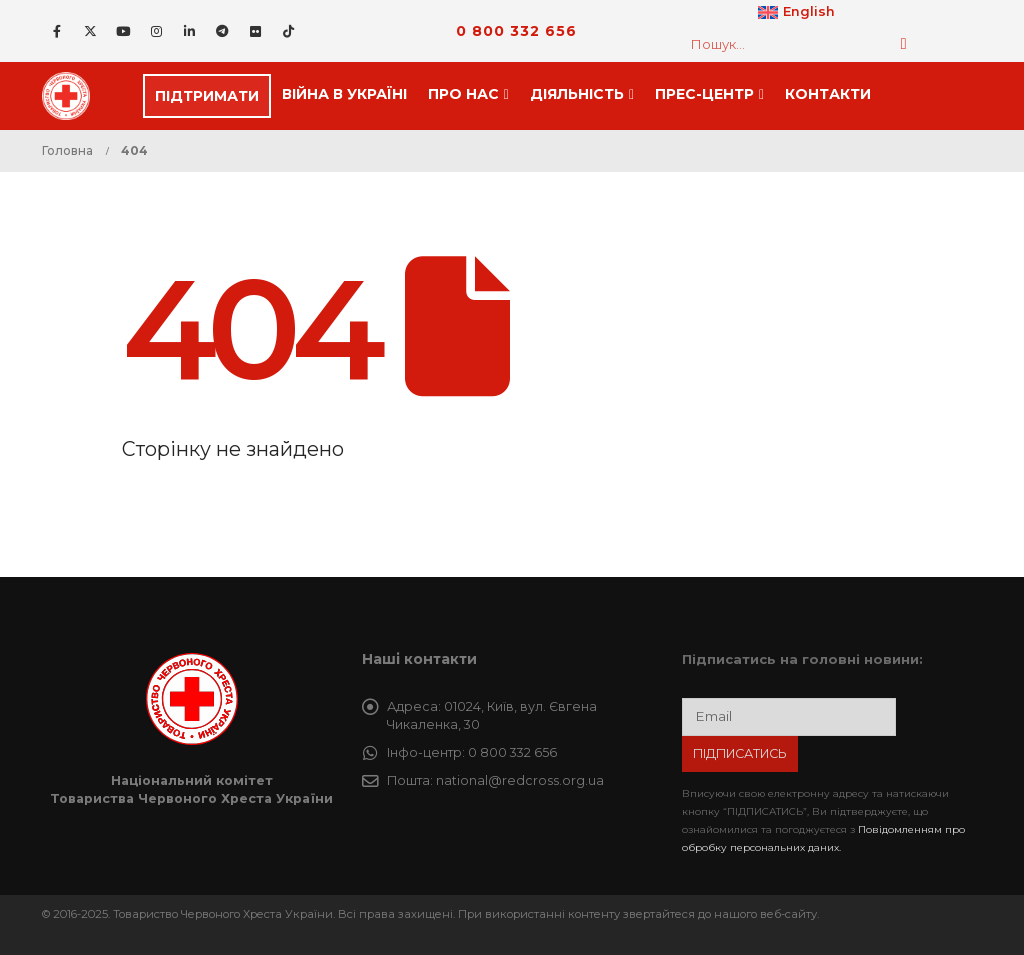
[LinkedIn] (189, 31)
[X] (90, 31)
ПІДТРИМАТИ (207, 96)
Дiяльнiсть (577, 94)
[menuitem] (796, 13)
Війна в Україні (344, 94)
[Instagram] (156, 31)
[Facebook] (57, 31)
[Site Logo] (72, 96)
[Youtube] (123, 31)
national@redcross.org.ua (520, 780)
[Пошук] (904, 44)
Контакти (828, 94)
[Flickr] (255, 31)
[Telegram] (222, 31)
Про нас (463, 94)
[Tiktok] (288, 31)
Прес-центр (704, 94)
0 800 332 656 (516, 31)
